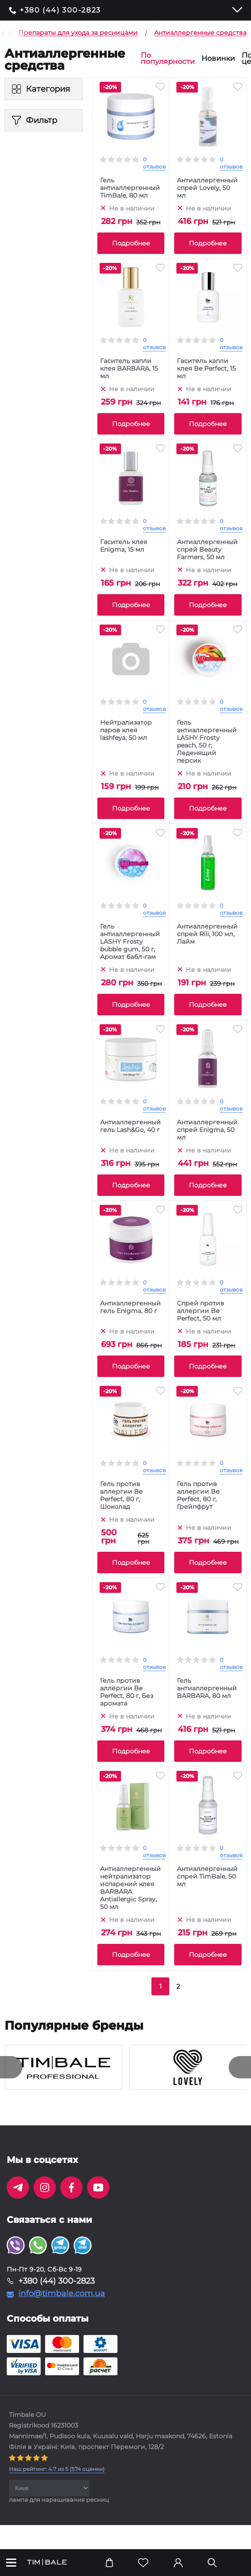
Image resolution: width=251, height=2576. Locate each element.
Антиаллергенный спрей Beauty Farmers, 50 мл (207, 549)
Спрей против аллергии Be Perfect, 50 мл (200, 1311)
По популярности (168, 58)
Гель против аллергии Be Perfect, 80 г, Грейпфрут (198, 1495)
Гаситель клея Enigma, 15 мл (123, 545)
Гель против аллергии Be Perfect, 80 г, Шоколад (121, 1495)
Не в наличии (132, 207)
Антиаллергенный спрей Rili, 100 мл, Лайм (207, 934)
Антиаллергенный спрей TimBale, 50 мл (207, 1876)
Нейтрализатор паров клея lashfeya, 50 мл (126, 730)
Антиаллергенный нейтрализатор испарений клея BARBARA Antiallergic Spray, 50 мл (130, 1888)
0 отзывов (154, 163)
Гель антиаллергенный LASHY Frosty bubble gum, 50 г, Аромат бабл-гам (130, 942)
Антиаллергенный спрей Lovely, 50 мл (207, 188)
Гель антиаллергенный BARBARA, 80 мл (207, 1688)
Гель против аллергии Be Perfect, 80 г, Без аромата (126, 1692)
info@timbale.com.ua (61, 2293)
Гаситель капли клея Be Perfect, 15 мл (206, 368)
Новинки (218, 58)
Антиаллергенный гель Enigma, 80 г (130, 1307)
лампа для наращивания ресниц (59, 2499)
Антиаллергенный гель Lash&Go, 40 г (130, 1126)
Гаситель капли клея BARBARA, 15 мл (129, 368)
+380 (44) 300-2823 (60, 10)
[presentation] (11, 2067)
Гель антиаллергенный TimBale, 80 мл (130, 188)
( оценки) (57, 2469)
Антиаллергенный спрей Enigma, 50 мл (207, 1130)
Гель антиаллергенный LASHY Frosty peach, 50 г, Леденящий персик (207, 741)
